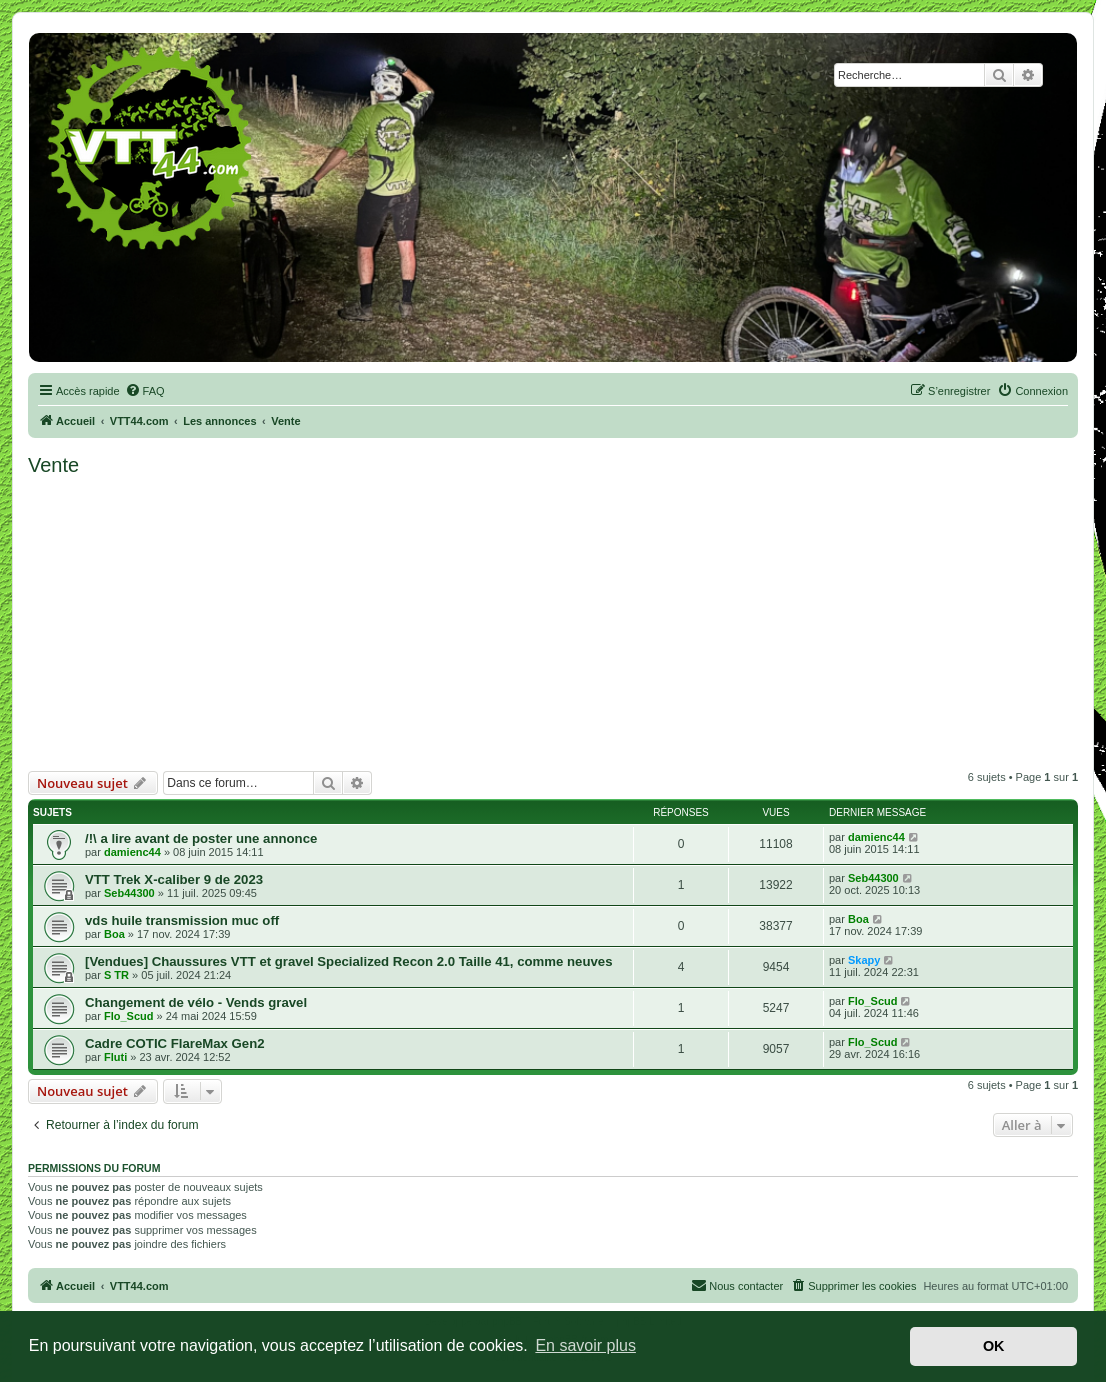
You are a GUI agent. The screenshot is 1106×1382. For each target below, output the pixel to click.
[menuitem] (145, 391)
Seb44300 (129, 893)
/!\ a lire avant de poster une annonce (201, 838)
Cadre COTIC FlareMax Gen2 (175, 1043)
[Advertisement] (553, 621)
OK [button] (994, 1346)
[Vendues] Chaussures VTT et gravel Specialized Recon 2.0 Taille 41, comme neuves (348, 961)
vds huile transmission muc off (182, 920)
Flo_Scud (129, 1016)
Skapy (864, 960)
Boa (114, 934)
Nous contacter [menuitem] (737, 1285)
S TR (116, 975)
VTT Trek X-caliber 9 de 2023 (174, 879)
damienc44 (132, 852)
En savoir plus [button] (585, 1345)
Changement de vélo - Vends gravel (196, 1002)
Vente (53, 465)
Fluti (115, 1057)
